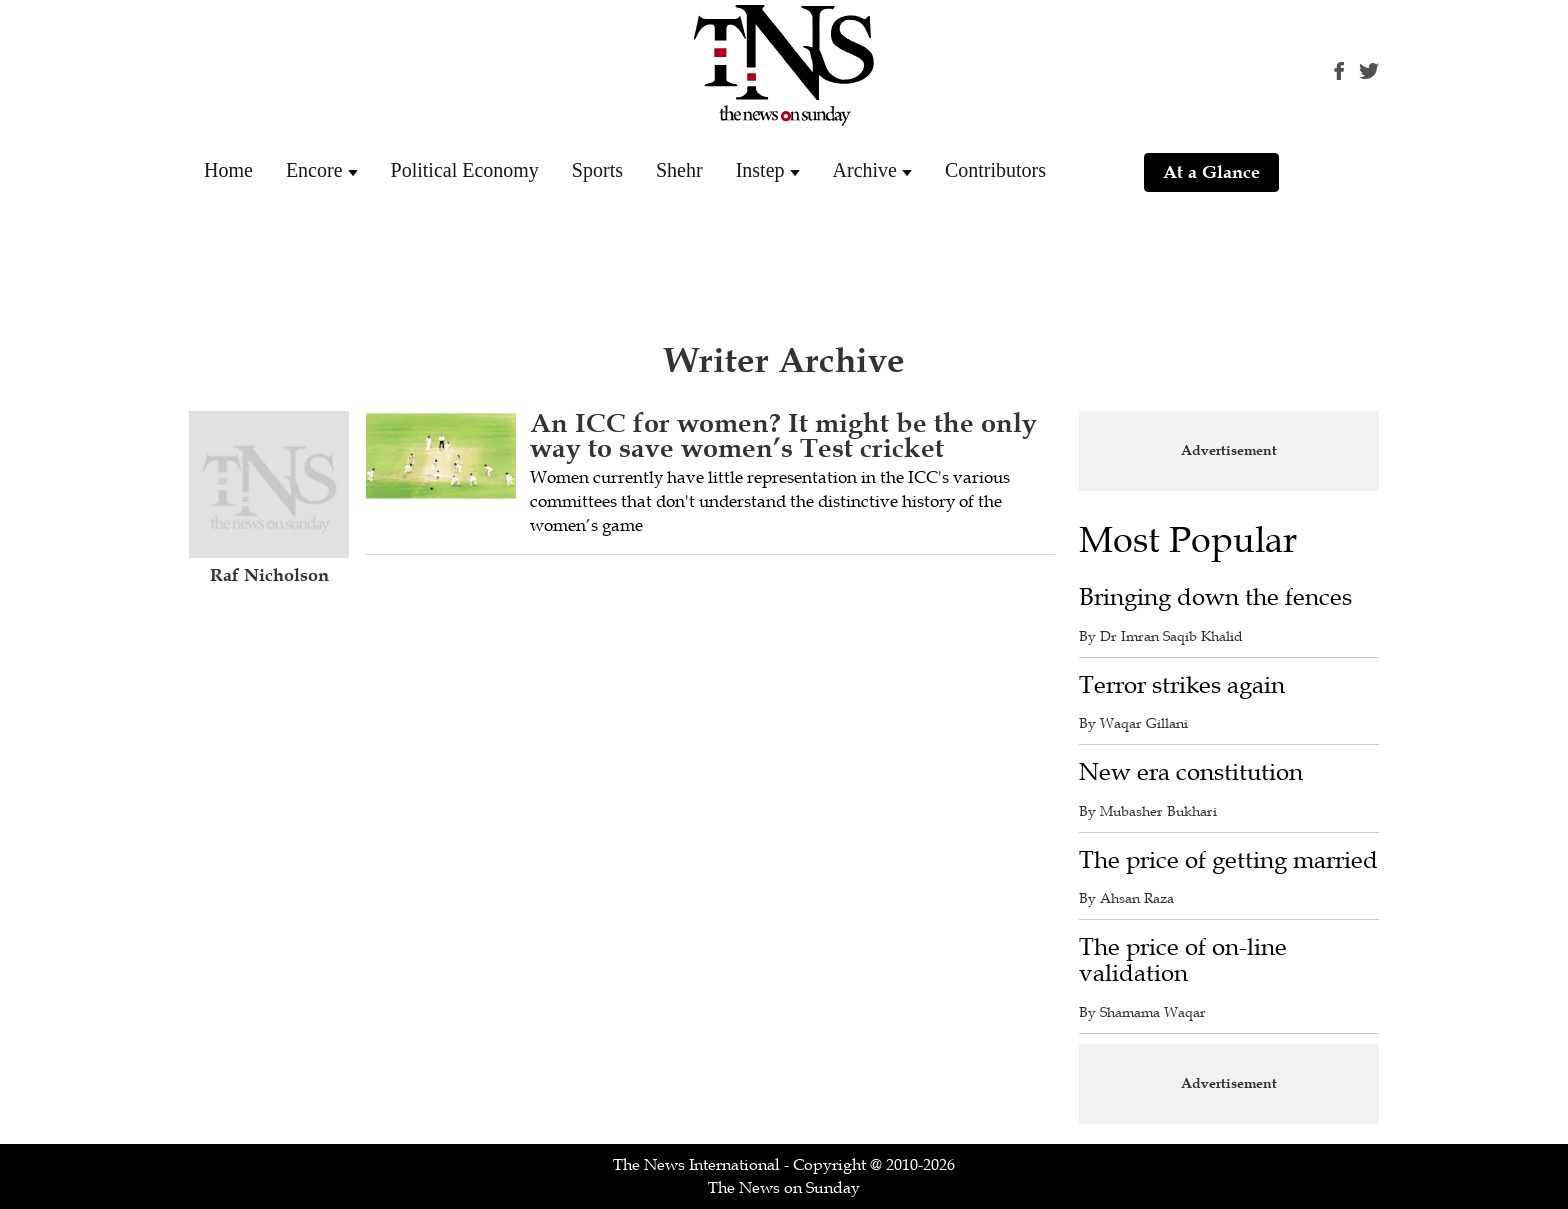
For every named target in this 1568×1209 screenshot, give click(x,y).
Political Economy (465, 170)
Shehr (679, 170)
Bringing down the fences (1215, 597)
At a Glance (1211, 172)
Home (228, 170)
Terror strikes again (1182, 685)
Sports (597, 170)
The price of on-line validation (1183, 960)
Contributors (995, 170)
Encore (314, 170)
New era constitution (1191, 772)
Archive (865, 170)
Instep (760, 170)
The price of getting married (1228, 860)
